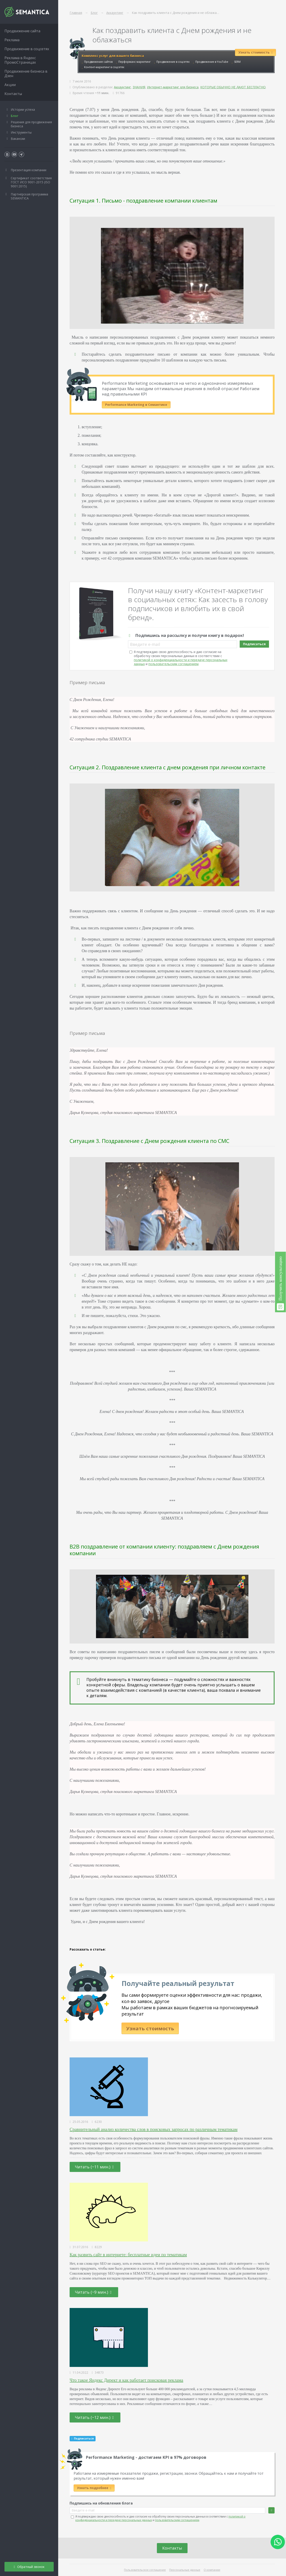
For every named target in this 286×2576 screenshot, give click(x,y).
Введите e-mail (145, 644)
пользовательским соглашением (173, 664)
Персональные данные (184, 2570)
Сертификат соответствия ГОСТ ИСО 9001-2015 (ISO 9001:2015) (31, 182)
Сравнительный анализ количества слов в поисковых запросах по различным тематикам (153, 2129)
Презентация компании (28, 170)
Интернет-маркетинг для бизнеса (172, 87)
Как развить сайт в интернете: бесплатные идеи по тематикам (128, 2254)
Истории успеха (23, 109)
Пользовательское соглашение (145, 2570)
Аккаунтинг (122, 87)
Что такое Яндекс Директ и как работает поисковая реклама (126, 2380)
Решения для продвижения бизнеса (31, 124)
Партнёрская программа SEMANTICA (29, 196)
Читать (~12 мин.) (94, 2417)
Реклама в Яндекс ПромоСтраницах (20, 60)
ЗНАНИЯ (139, 87)
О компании (212, 2570)
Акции (10, 84)
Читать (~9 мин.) (93, 2292)
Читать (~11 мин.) (94, 2166)
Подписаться (254, 644)
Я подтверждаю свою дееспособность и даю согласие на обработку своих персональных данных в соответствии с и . (180, 658)
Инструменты (21, 132)
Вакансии (18, 138)
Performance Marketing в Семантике (136, 404)
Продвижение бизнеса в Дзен (25, 73)
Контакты (172, 2548)
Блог (14, 116)
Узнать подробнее (94, 2488)
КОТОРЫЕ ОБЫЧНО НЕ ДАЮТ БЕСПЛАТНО (233, 87)
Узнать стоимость (150, 2028)
